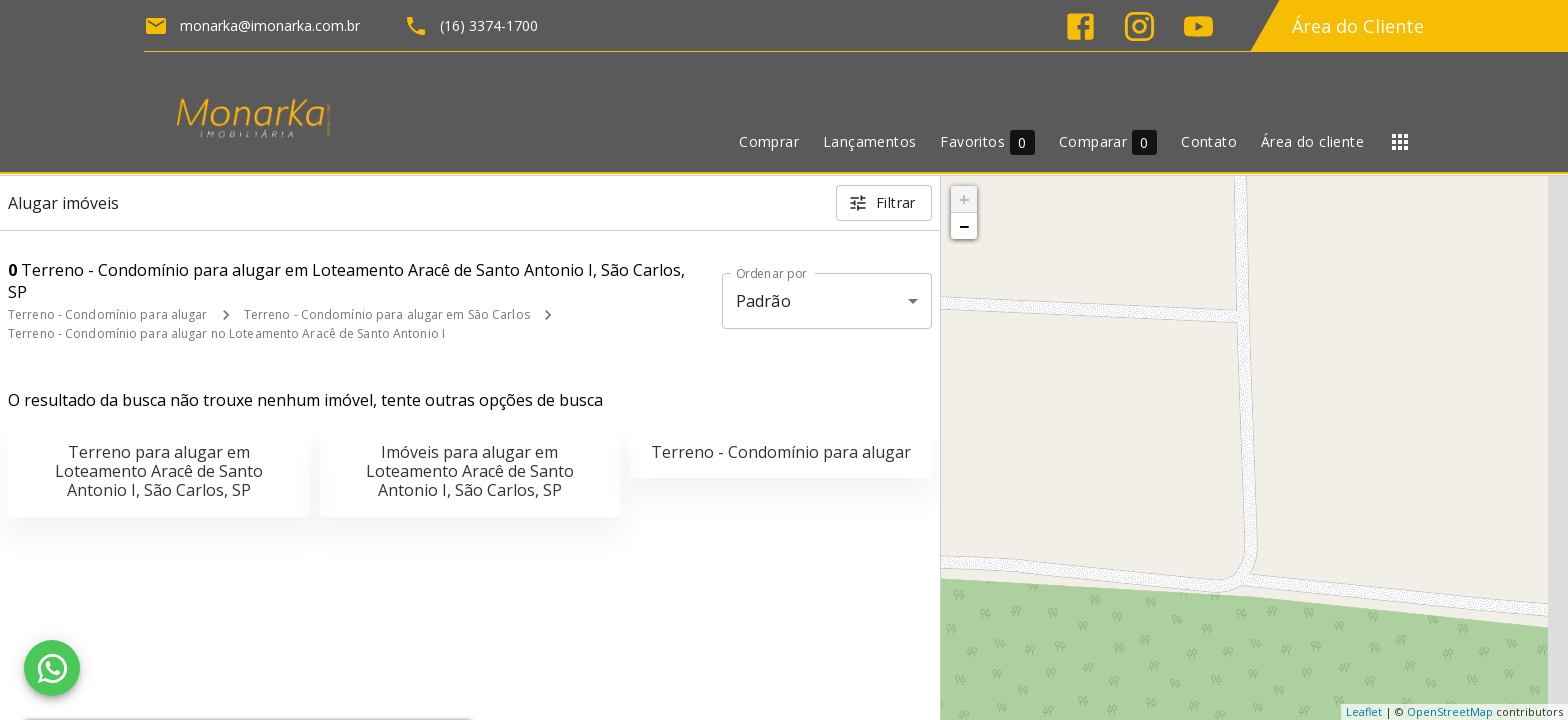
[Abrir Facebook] (1080, 26)
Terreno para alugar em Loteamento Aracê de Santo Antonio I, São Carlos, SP (159, 471)
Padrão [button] (763, 301)
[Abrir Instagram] (1139, 26)
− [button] (964, 226)
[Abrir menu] (1400, 142)
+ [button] (964, 199)
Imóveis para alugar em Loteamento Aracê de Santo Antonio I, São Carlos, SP (470, 471)
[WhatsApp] (52, 668)
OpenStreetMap (1450, 711)
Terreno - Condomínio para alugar (108, 314)
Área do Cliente (1358, 26)
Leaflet (1364, 711)
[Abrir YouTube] (1198, 26)
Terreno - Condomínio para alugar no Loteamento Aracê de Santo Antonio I (226, 333)
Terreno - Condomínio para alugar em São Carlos (387, 314)
